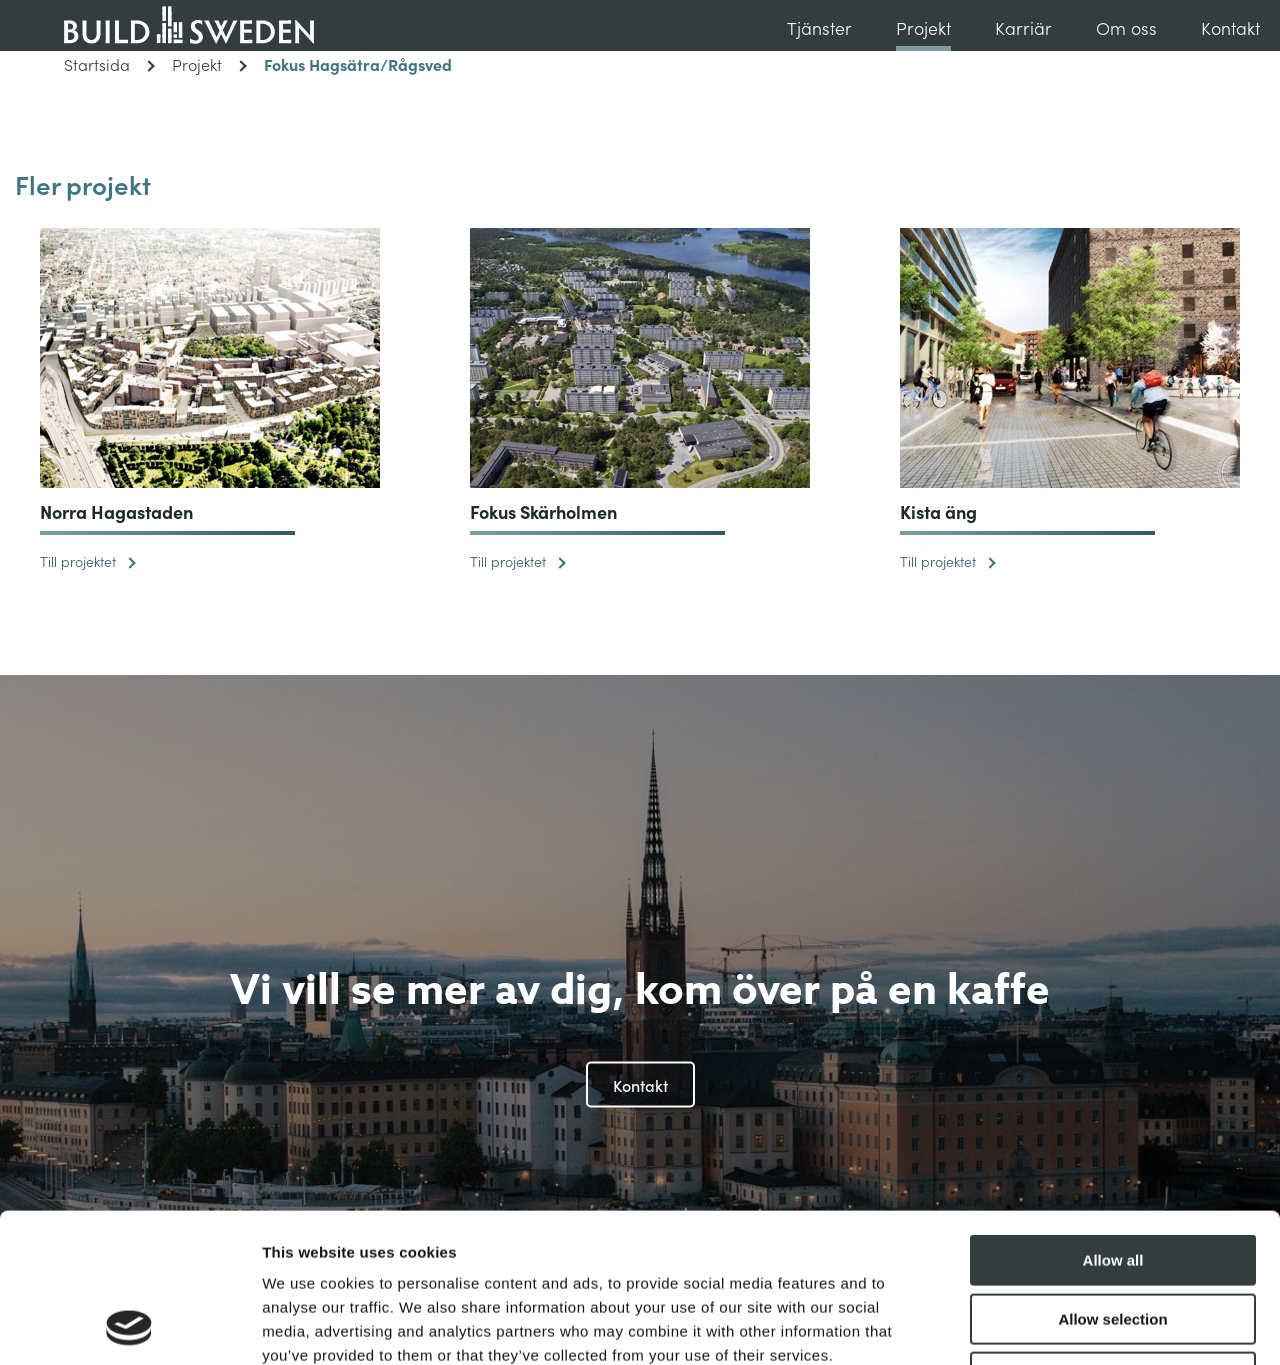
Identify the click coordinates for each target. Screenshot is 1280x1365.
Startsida (109, 64)
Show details (1049, 1325)
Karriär (1023, 27)
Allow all (1113, 1120)
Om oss (1126, 27)
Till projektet (88, 561)
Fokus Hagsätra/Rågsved (358, 64)
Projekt (923, 27)
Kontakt (1230, 27)
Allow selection (1112, 1179)
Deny (1113, 1237)
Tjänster (819, 27)
